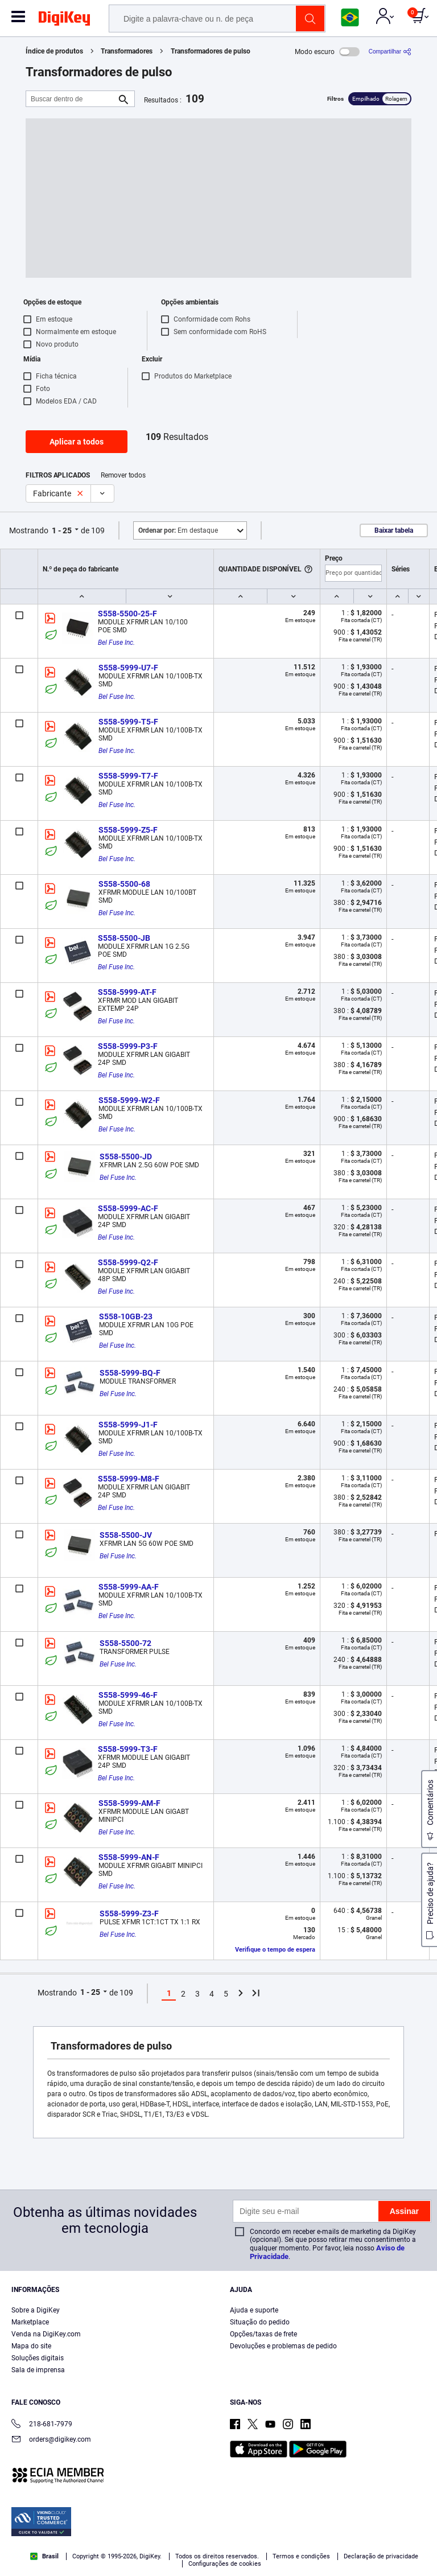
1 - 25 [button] (62, 530)
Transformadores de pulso (210, 51)
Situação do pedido (260, 2322)
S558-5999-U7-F (128, 667)
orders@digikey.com (51, 2440)
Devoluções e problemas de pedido (283, 2346)
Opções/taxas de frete (263, 2334)
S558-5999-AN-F (128, 1857)
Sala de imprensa (38, 2370)
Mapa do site (31, 2346)
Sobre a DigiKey (35, 2310)
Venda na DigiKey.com (46, 2334)
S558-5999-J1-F (128, 1424)
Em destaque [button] (178, 530)
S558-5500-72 (125, 1643)
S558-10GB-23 (125, 1316)
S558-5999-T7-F (128, 775)
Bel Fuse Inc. (116, 643)
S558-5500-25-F (127, 613)
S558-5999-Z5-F (128, 829)
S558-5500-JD (126, 1156)
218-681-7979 (41, 2424)
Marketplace (30, 2322)
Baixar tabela (393, 530)
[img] (64, 20)
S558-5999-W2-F (129, 1100)
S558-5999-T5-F (128, 721)
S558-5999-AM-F (129, 1803)
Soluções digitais (37, 2358)
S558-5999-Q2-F (128, 1262)
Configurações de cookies (224, 2563)
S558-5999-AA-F (128, 1586)
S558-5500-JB (124, 938)
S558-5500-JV (126, 1535)
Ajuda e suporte (254, 2310)
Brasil (44, 2556)
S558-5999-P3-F (128, 1046)
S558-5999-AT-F (127, 992)
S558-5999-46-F (128, 1694)
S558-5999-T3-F (128, 1749)
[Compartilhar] (390, 51)
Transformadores (126, 51)
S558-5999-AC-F (128, 1208)
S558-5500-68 (124, 883)
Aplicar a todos (77, 441)
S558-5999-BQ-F (130, 1372)
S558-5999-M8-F (128, 1478)
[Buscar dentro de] (71, 98)
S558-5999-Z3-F (129, 1913)
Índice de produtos (54, 51)
